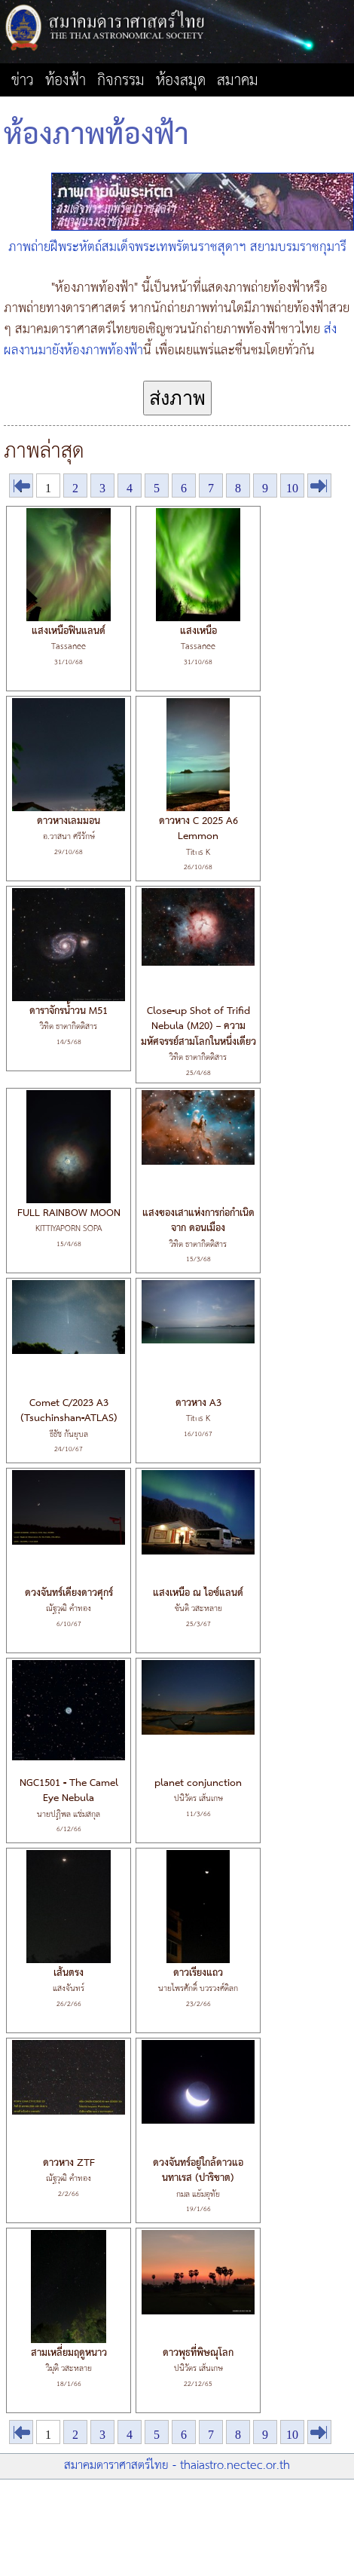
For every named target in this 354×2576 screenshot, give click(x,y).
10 (292, 488)
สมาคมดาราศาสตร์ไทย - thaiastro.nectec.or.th (177, 2465)
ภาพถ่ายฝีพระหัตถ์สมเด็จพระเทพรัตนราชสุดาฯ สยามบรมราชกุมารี (177, 247)
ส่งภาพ (177, 398)
